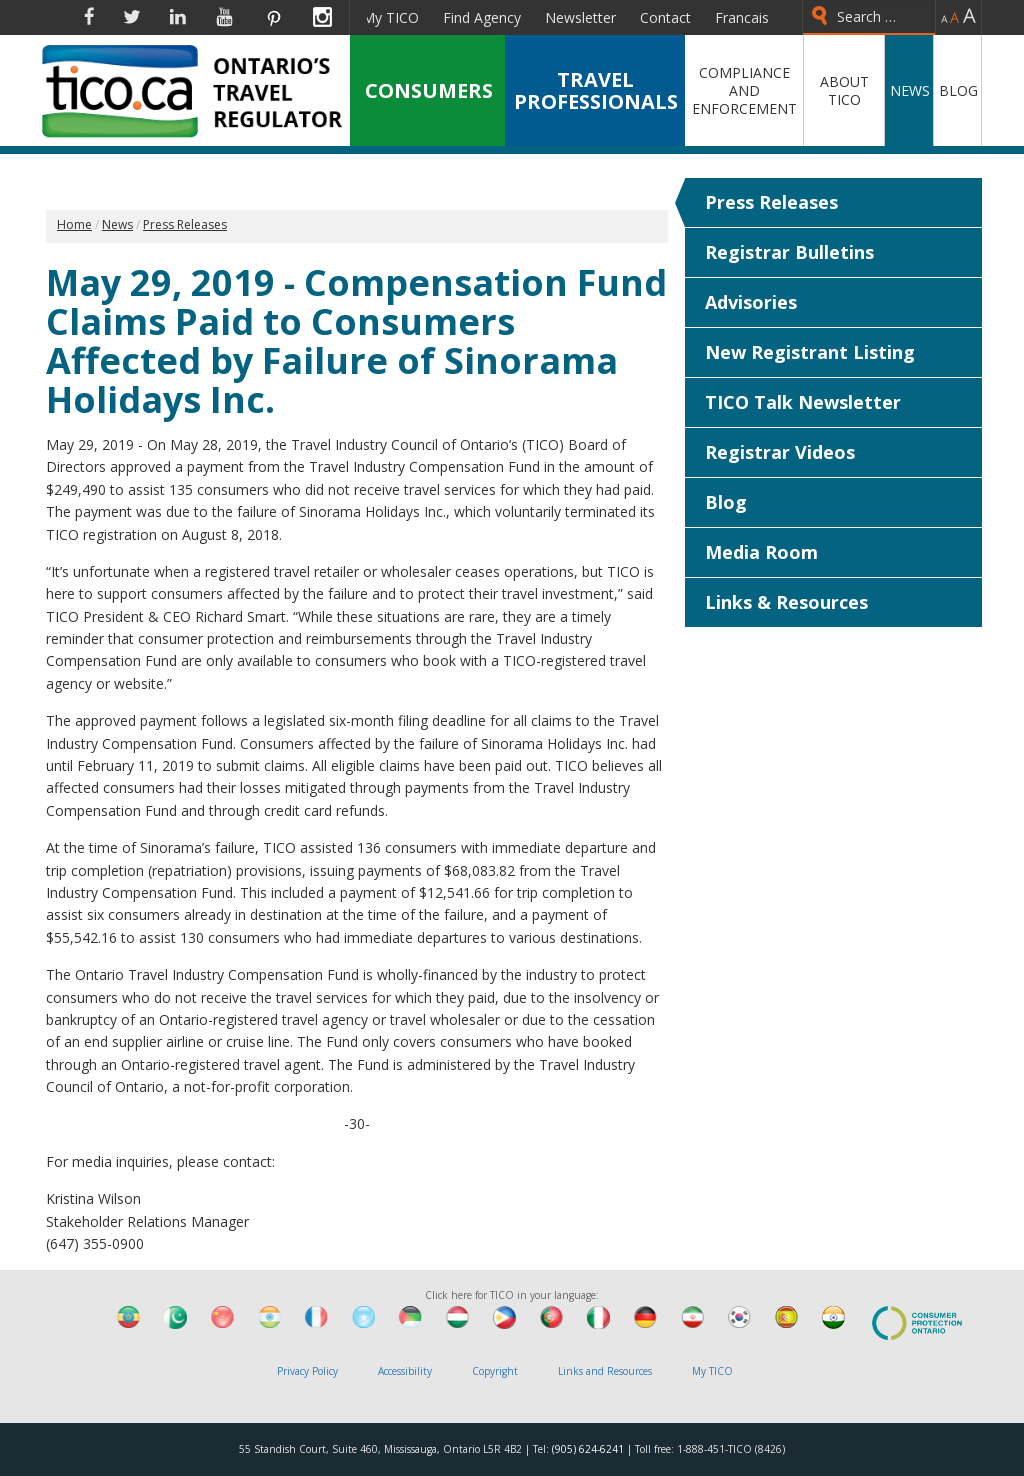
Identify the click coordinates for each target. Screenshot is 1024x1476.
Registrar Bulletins (789, 252)
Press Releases (771, 202)
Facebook (89, 17)
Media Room (761, 552)
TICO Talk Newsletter (803, 402)
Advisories (751, 302)
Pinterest (273, 17)
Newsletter (580, 17)
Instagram (322, 17)
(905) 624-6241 (588, 1449)
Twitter (132, 17)
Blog (726, 502)
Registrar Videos (780, 452)
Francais (742, 17)
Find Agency (482, 17)
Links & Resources (786, 602)
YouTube (224, 17)
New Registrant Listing (810, 352)
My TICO (390, 17)
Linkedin (178, 17)
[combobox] (869, 17)
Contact (665, 17)
